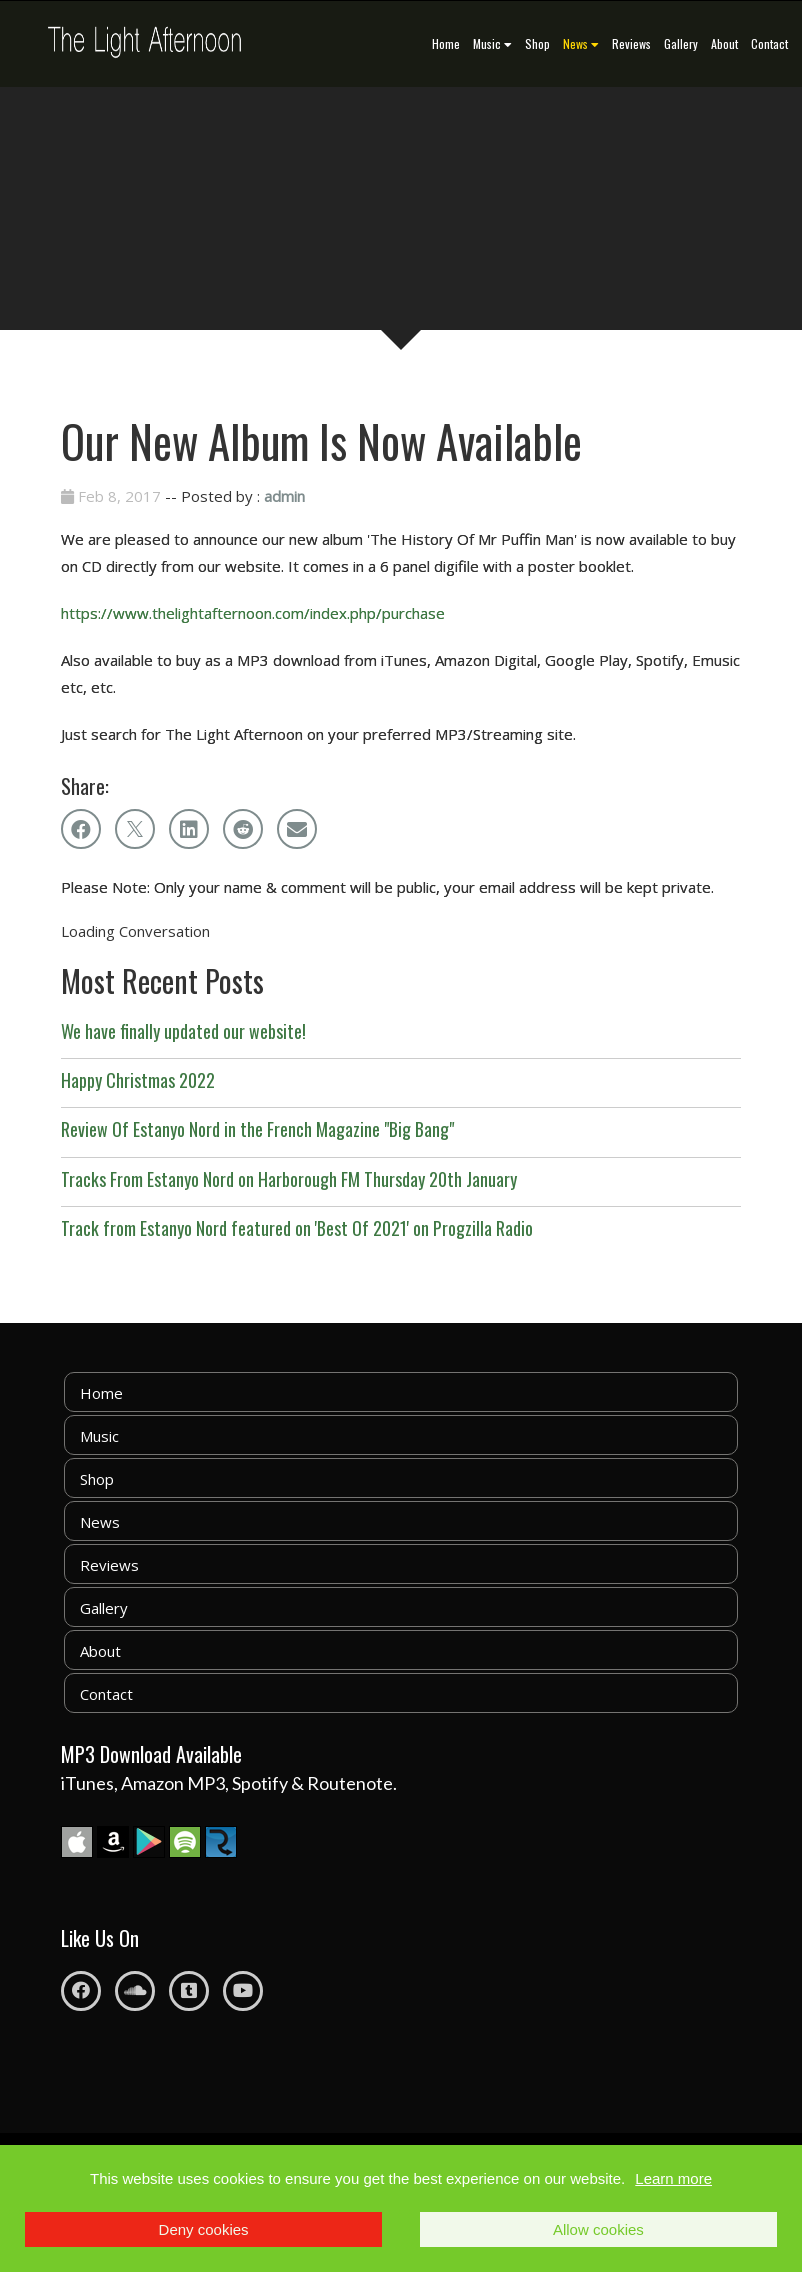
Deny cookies (204, 2229)
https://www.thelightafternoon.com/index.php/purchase (253, 613)
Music (492, 43)
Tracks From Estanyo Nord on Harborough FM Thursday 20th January (289, 1179)
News (581, 43)
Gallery (681, 43)
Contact (769, 43)
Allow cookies (598, 2229)
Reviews (631, 43)
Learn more (673, 2178)
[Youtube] (243, 1991)
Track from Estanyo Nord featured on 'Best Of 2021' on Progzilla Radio (297, 1228)
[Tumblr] (189, 1991)
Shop (537, 43)
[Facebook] (81, 1991)
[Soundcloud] (135, 1991)
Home (446, 43)
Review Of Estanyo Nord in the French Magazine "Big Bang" (257, 1129)
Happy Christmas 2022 (138, 1080)
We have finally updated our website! (183, 1031)
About (724, 43)
